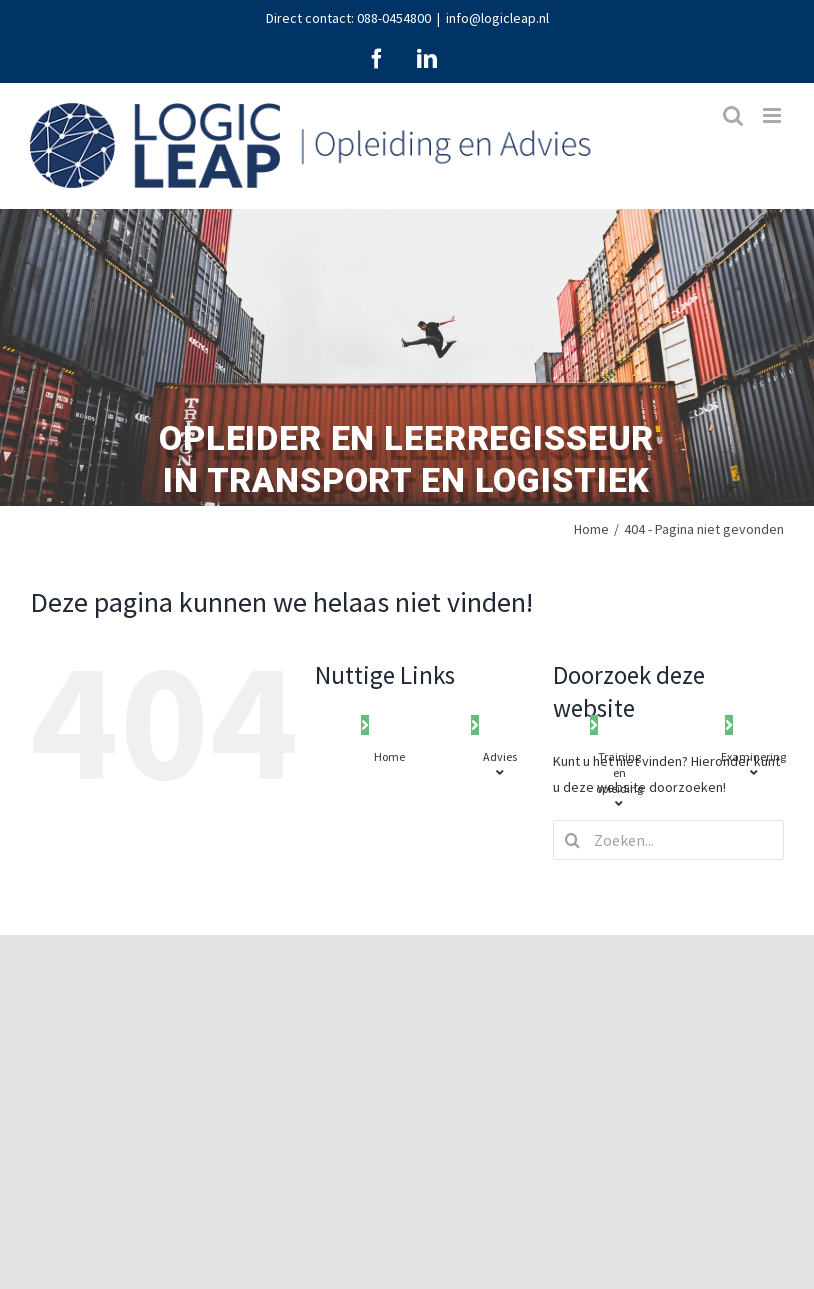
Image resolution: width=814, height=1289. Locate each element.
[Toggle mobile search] (733, 115)
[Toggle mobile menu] (773, 115)
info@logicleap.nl (497, 18)
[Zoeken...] (668, 840)
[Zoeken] (573, 840)
